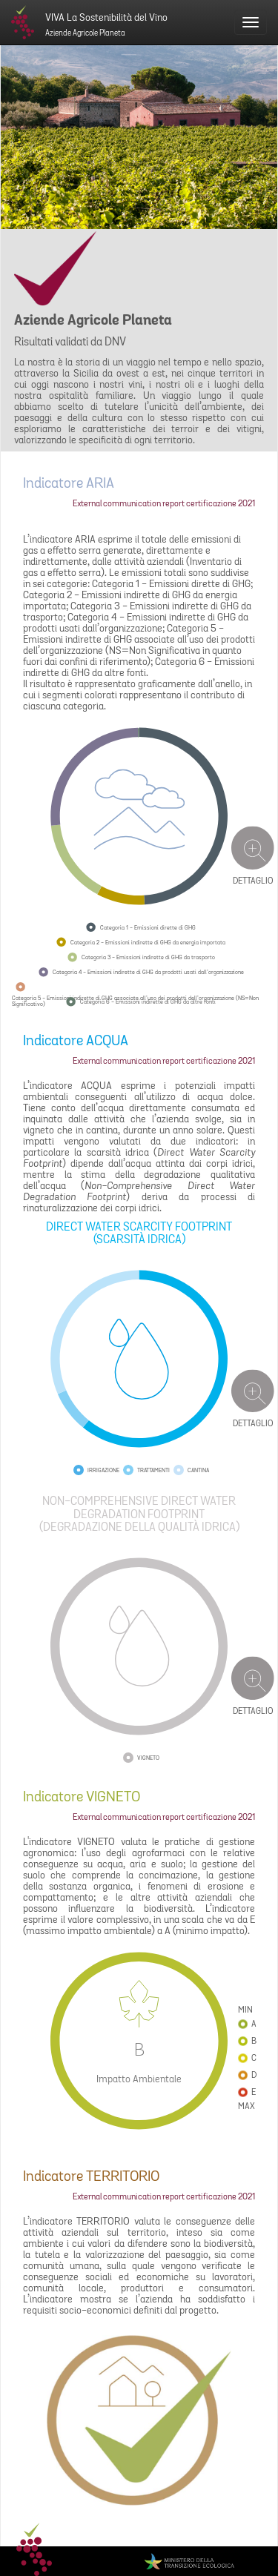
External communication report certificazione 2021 (164, 504)
